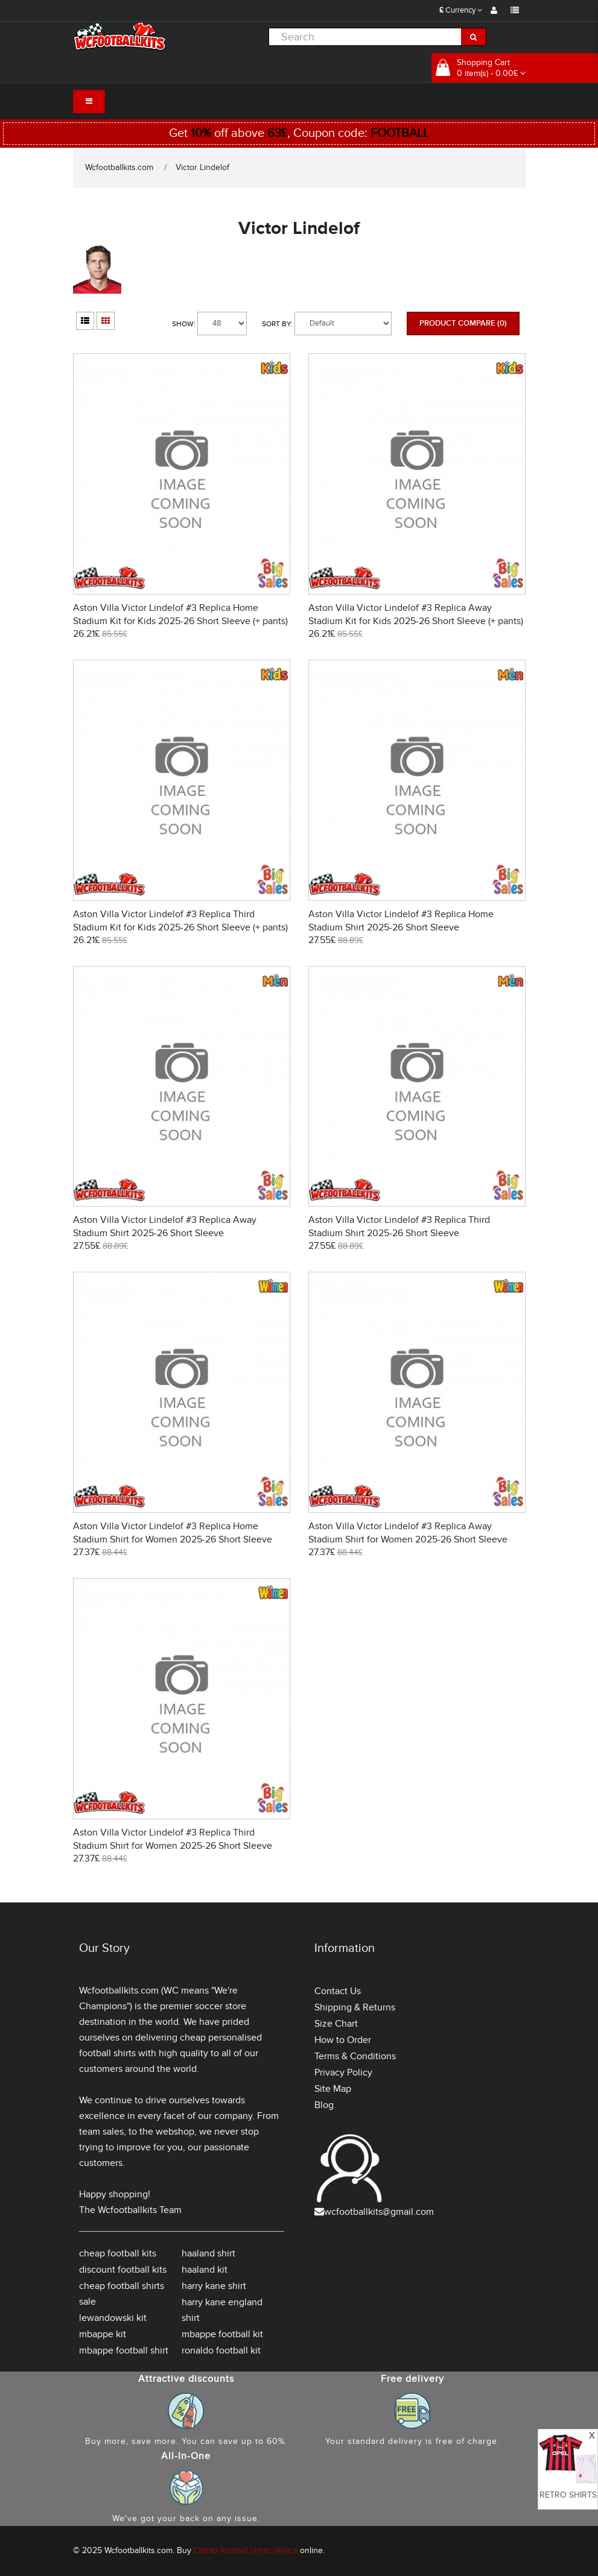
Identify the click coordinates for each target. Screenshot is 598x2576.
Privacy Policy (343, 2072)
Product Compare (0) (463, 323)
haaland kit (204, 2270)
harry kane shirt (214, 2286)
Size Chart (336, 2024)
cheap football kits (117, 2253)
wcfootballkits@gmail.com (379, 2212)
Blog (324, 2105)
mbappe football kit (222, 2334)
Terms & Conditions (355, 2056)
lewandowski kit (113, 2318)
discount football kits (123, 2270)
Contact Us (337, 1991)
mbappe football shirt (123, 2350)
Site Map (332, 2089)
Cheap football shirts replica (245, 2550)
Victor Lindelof (202, 167)
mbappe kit (102, 2334)
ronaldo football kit (221, 2350)
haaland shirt (208, 2253)
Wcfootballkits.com (119, 167)
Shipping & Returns (354, 2007)
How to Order (342, 2040)
